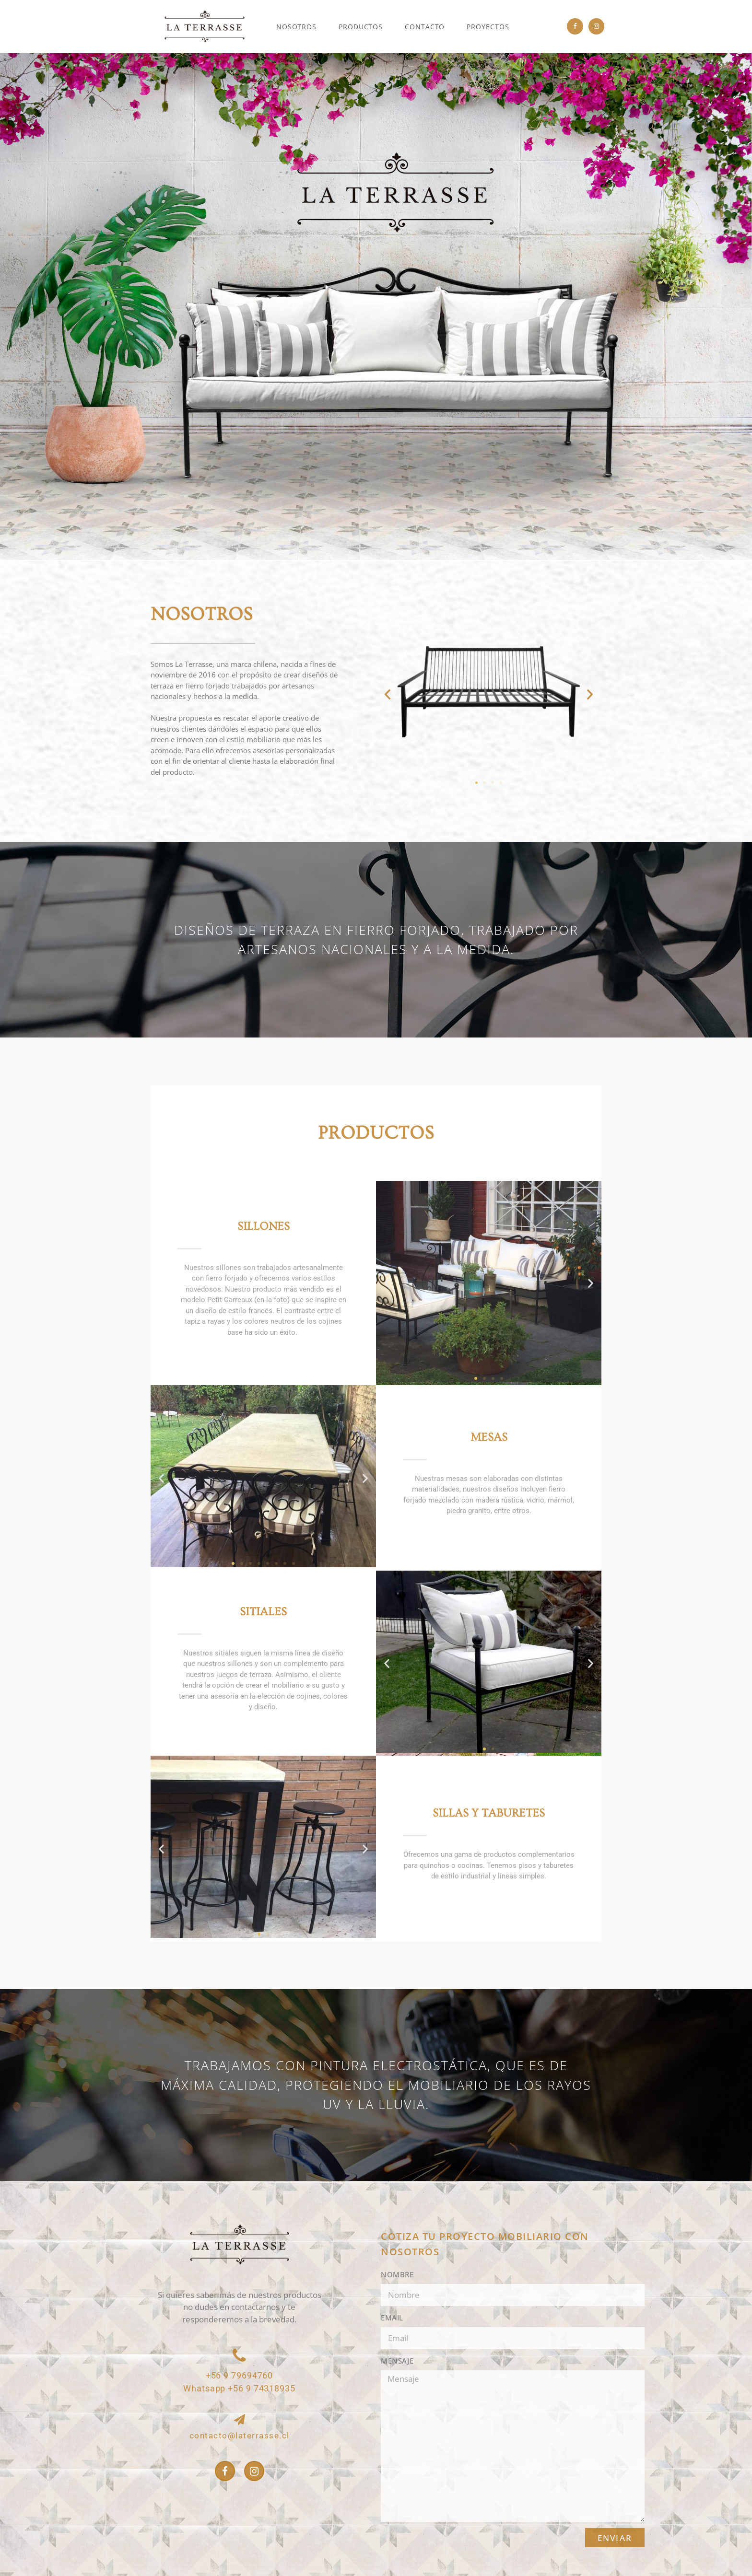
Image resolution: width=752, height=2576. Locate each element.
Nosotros (296, 26)
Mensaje (397, 2361)
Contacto (425, 26)
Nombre (397, 2274)
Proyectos (488, 26)
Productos (361, 26)
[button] (387, 694)
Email (392, 2317)
